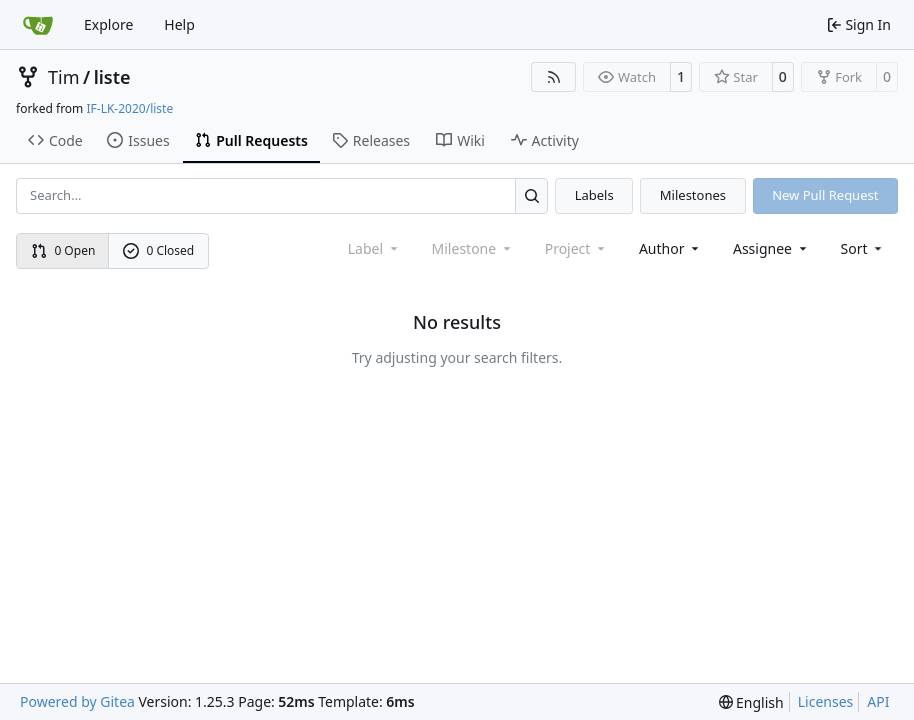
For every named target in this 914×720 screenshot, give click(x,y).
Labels (594, 195)
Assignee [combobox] (771, 248)
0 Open (63, 250)
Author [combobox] (670, 248)
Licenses (826, 701)
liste (112, 77)
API (878, 701)
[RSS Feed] (554, 77)
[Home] (38, 25)
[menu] (863, 248)
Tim (63, 77)
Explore (108, 24)
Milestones (693, 195)
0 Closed (159, 250)
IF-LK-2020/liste (129, 108)
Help (179, 24)
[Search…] (531, 195)
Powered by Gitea (77, 701)
